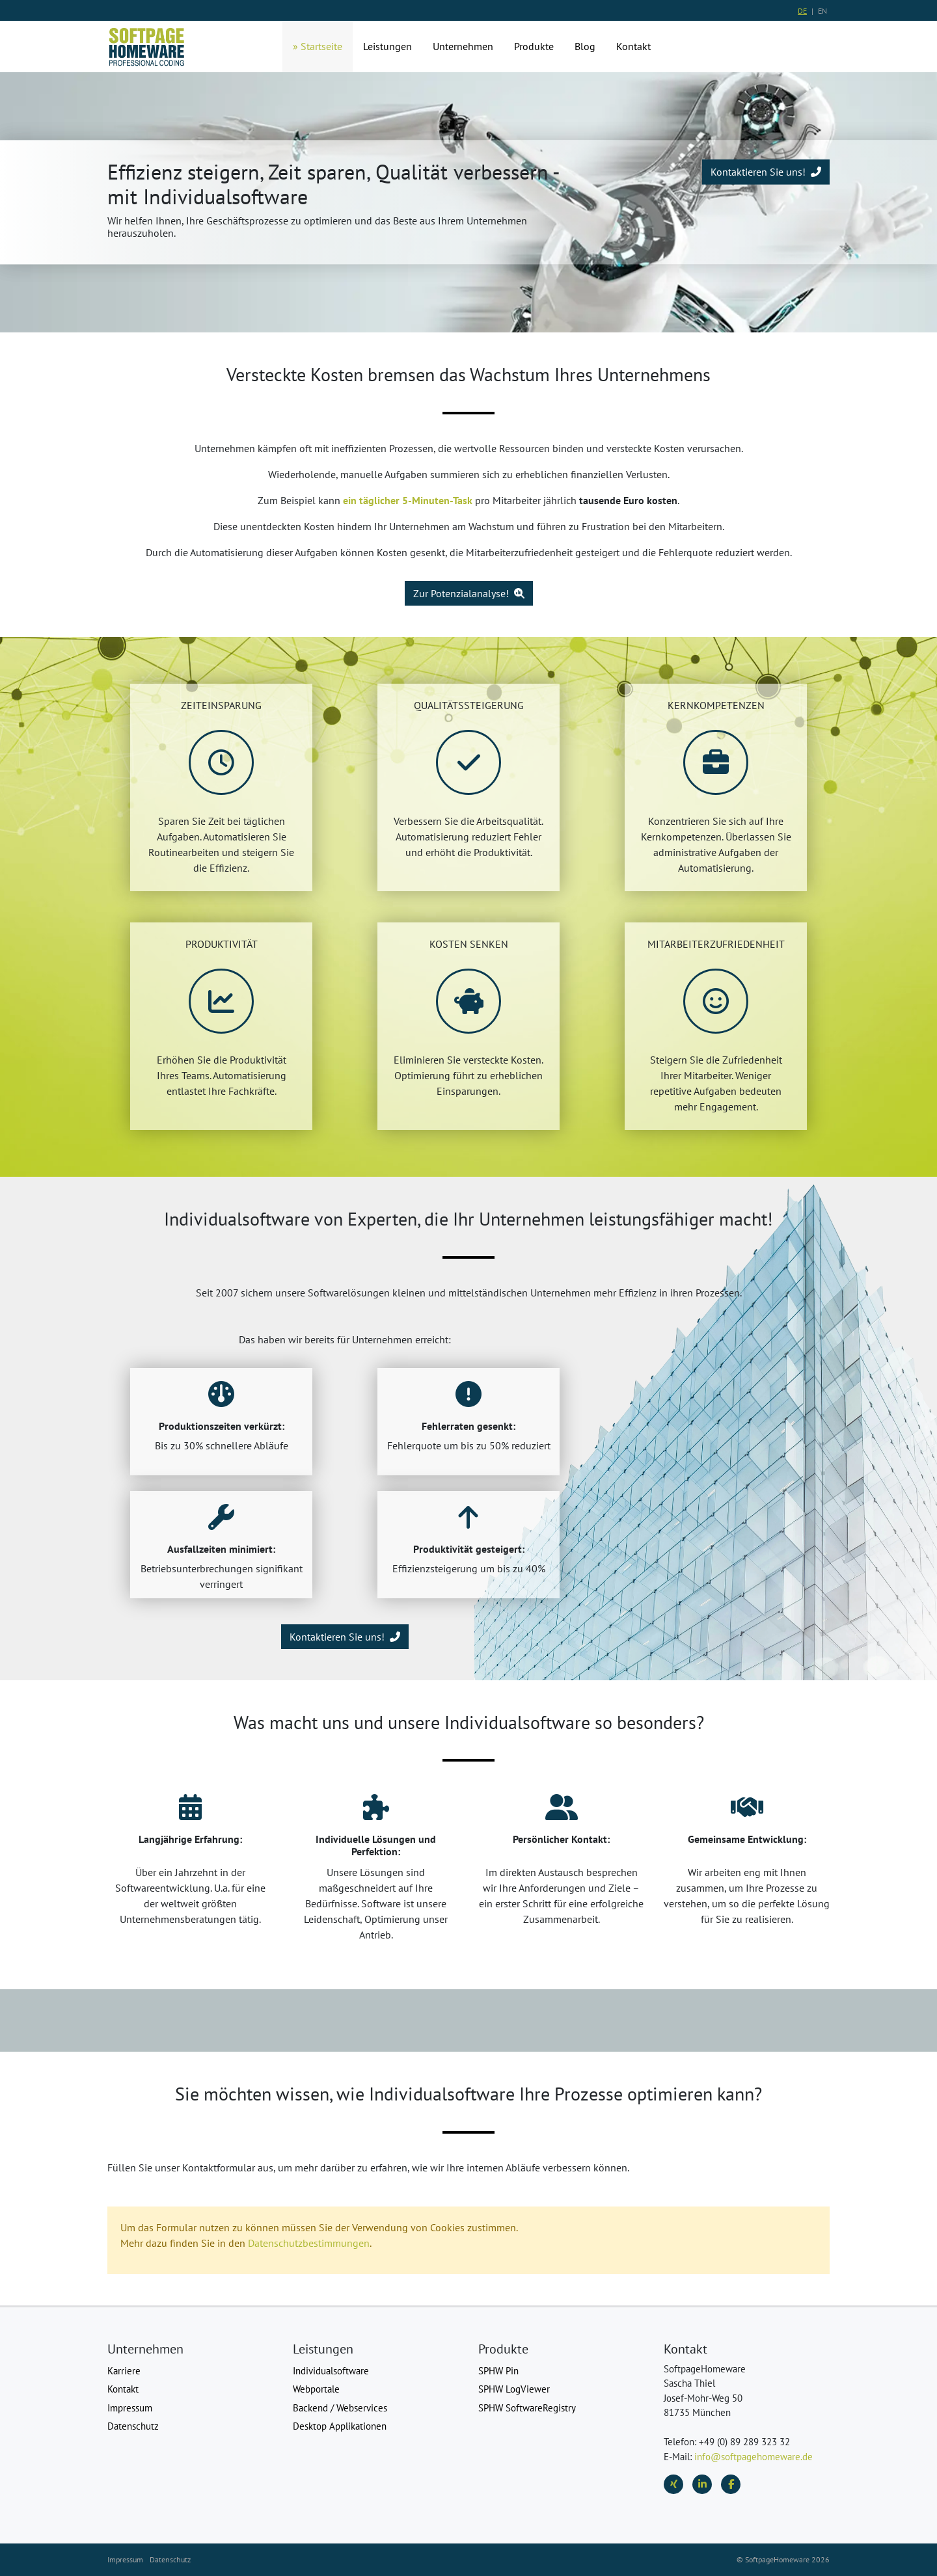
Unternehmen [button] (463, 46)
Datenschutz (133, 2426)
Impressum (129, 2408)
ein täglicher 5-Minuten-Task (407, 500)
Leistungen (387, 46)
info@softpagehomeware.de (753, 2456)
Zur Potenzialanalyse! (468, 593)
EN (822, 11)
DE (802, 11)
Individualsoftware (331, 2371)
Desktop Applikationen (340, 2426)
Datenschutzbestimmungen (309, 2242)
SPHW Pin (498, 2371)
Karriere (124, 2371)
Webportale (316, 2389)
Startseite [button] (321, 46)
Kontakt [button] (633, 46)
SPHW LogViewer (514, 2389)
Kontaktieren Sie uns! (766, 171)
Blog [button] (585, 46)
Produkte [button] (534, 46)
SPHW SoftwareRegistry (527, 2408)
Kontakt (123, 2389)
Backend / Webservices (340, 2408)
